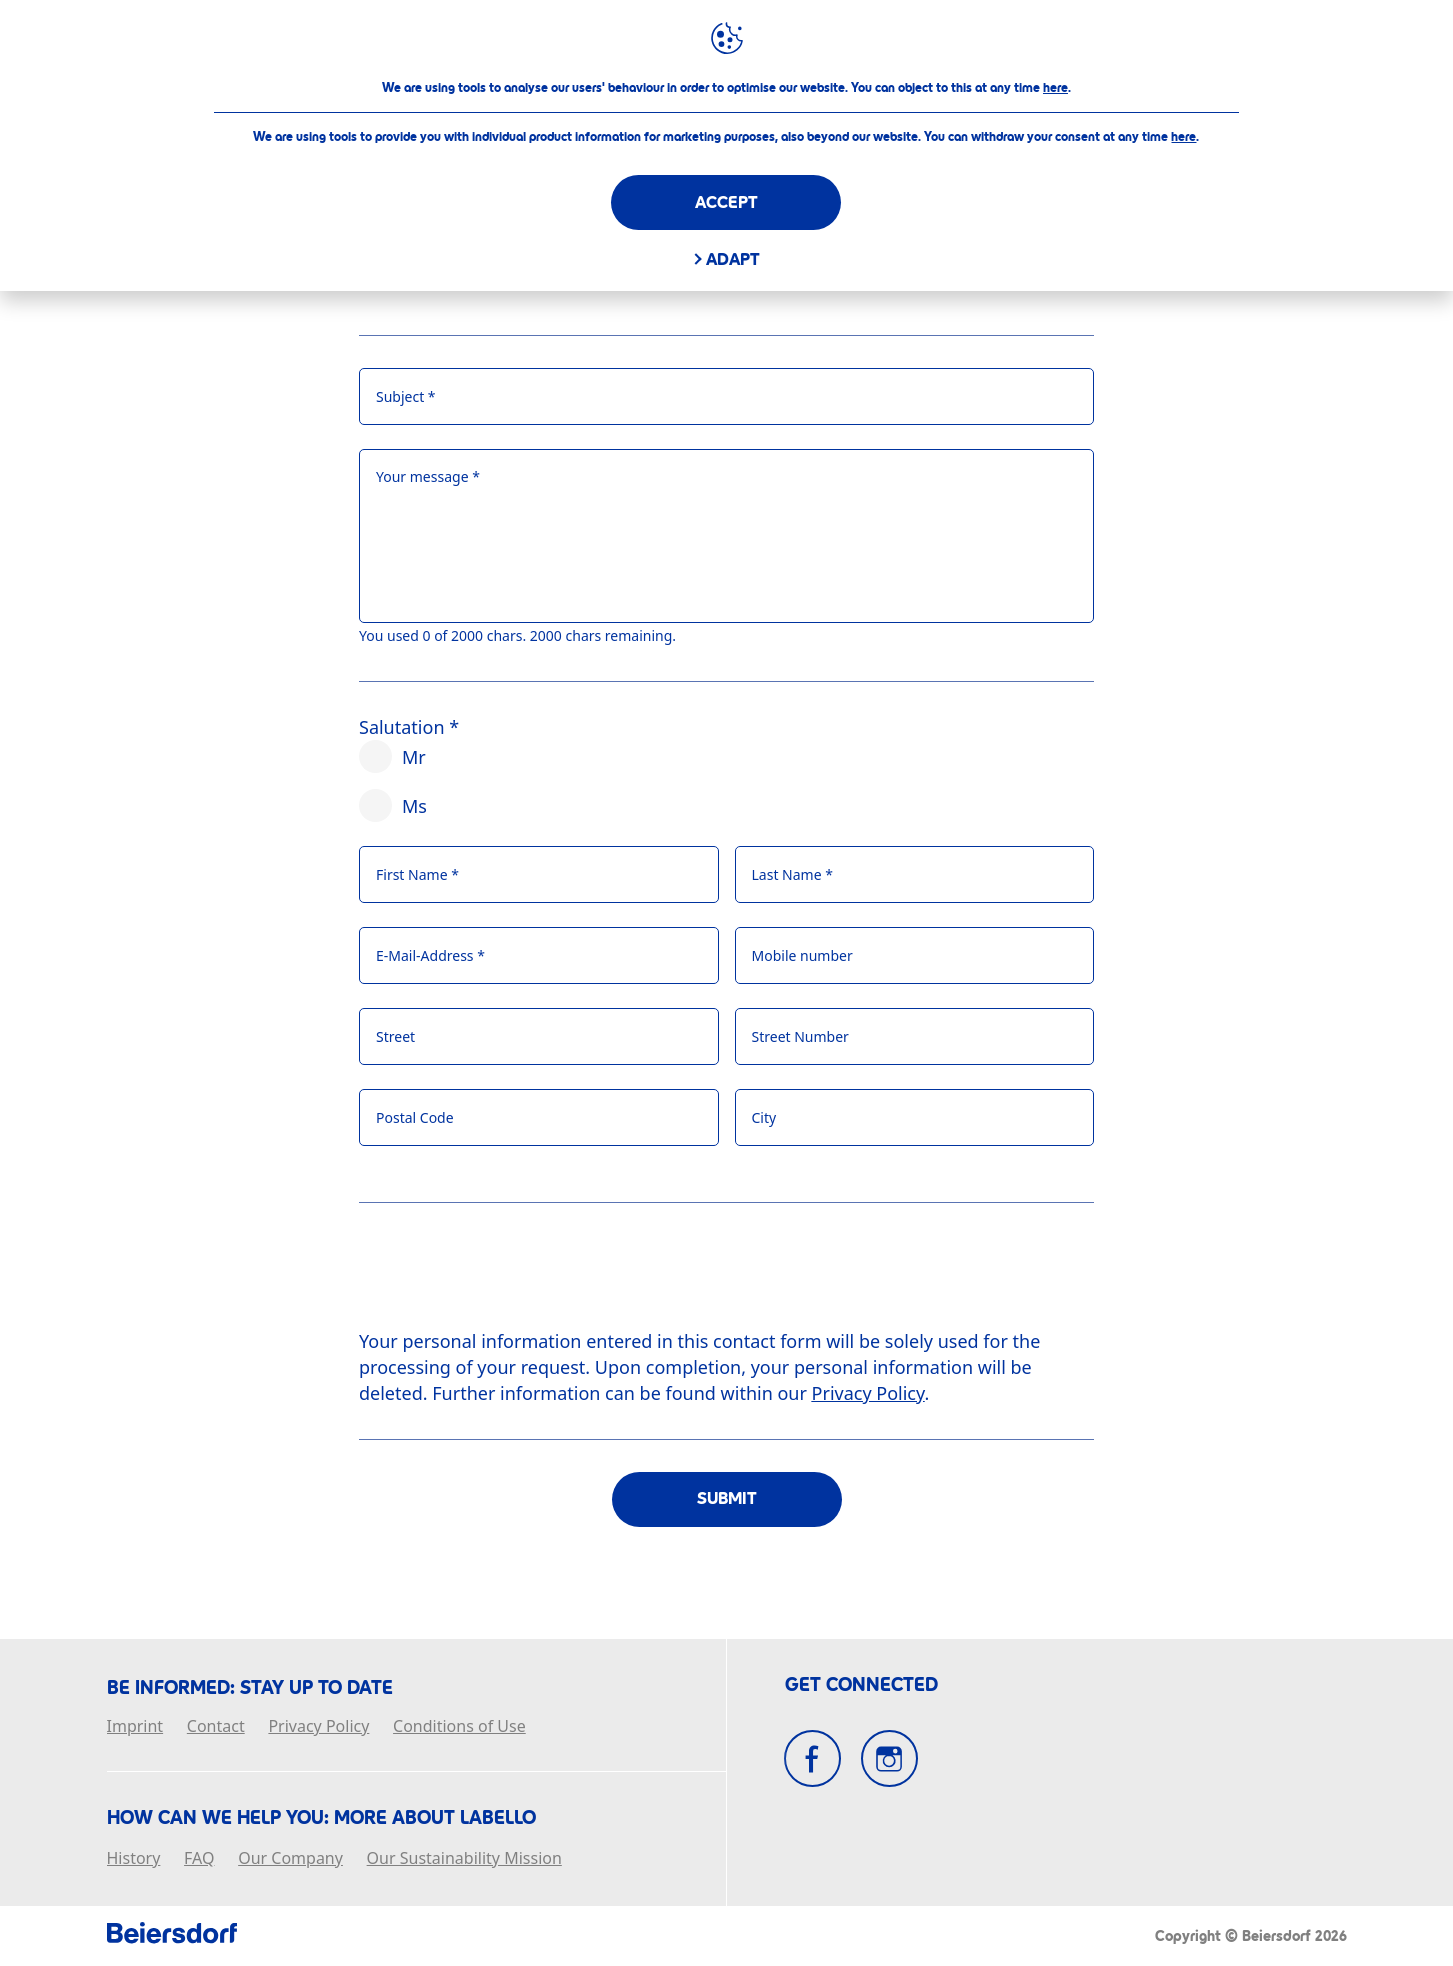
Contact (216, 1727)
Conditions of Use (459, 1727)
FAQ (199, 1859)
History (134, 1859)
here (1055, 88)
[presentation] (511, 1274)
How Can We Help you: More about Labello (321, 1818)
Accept (726, 202)
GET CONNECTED (861, 1685)
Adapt (733, 259)
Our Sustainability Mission (464, 1859)
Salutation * (409, 727)
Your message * (428, 476)
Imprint (135, 1727)
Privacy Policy (318, 1727)
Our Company (290, 1859)
